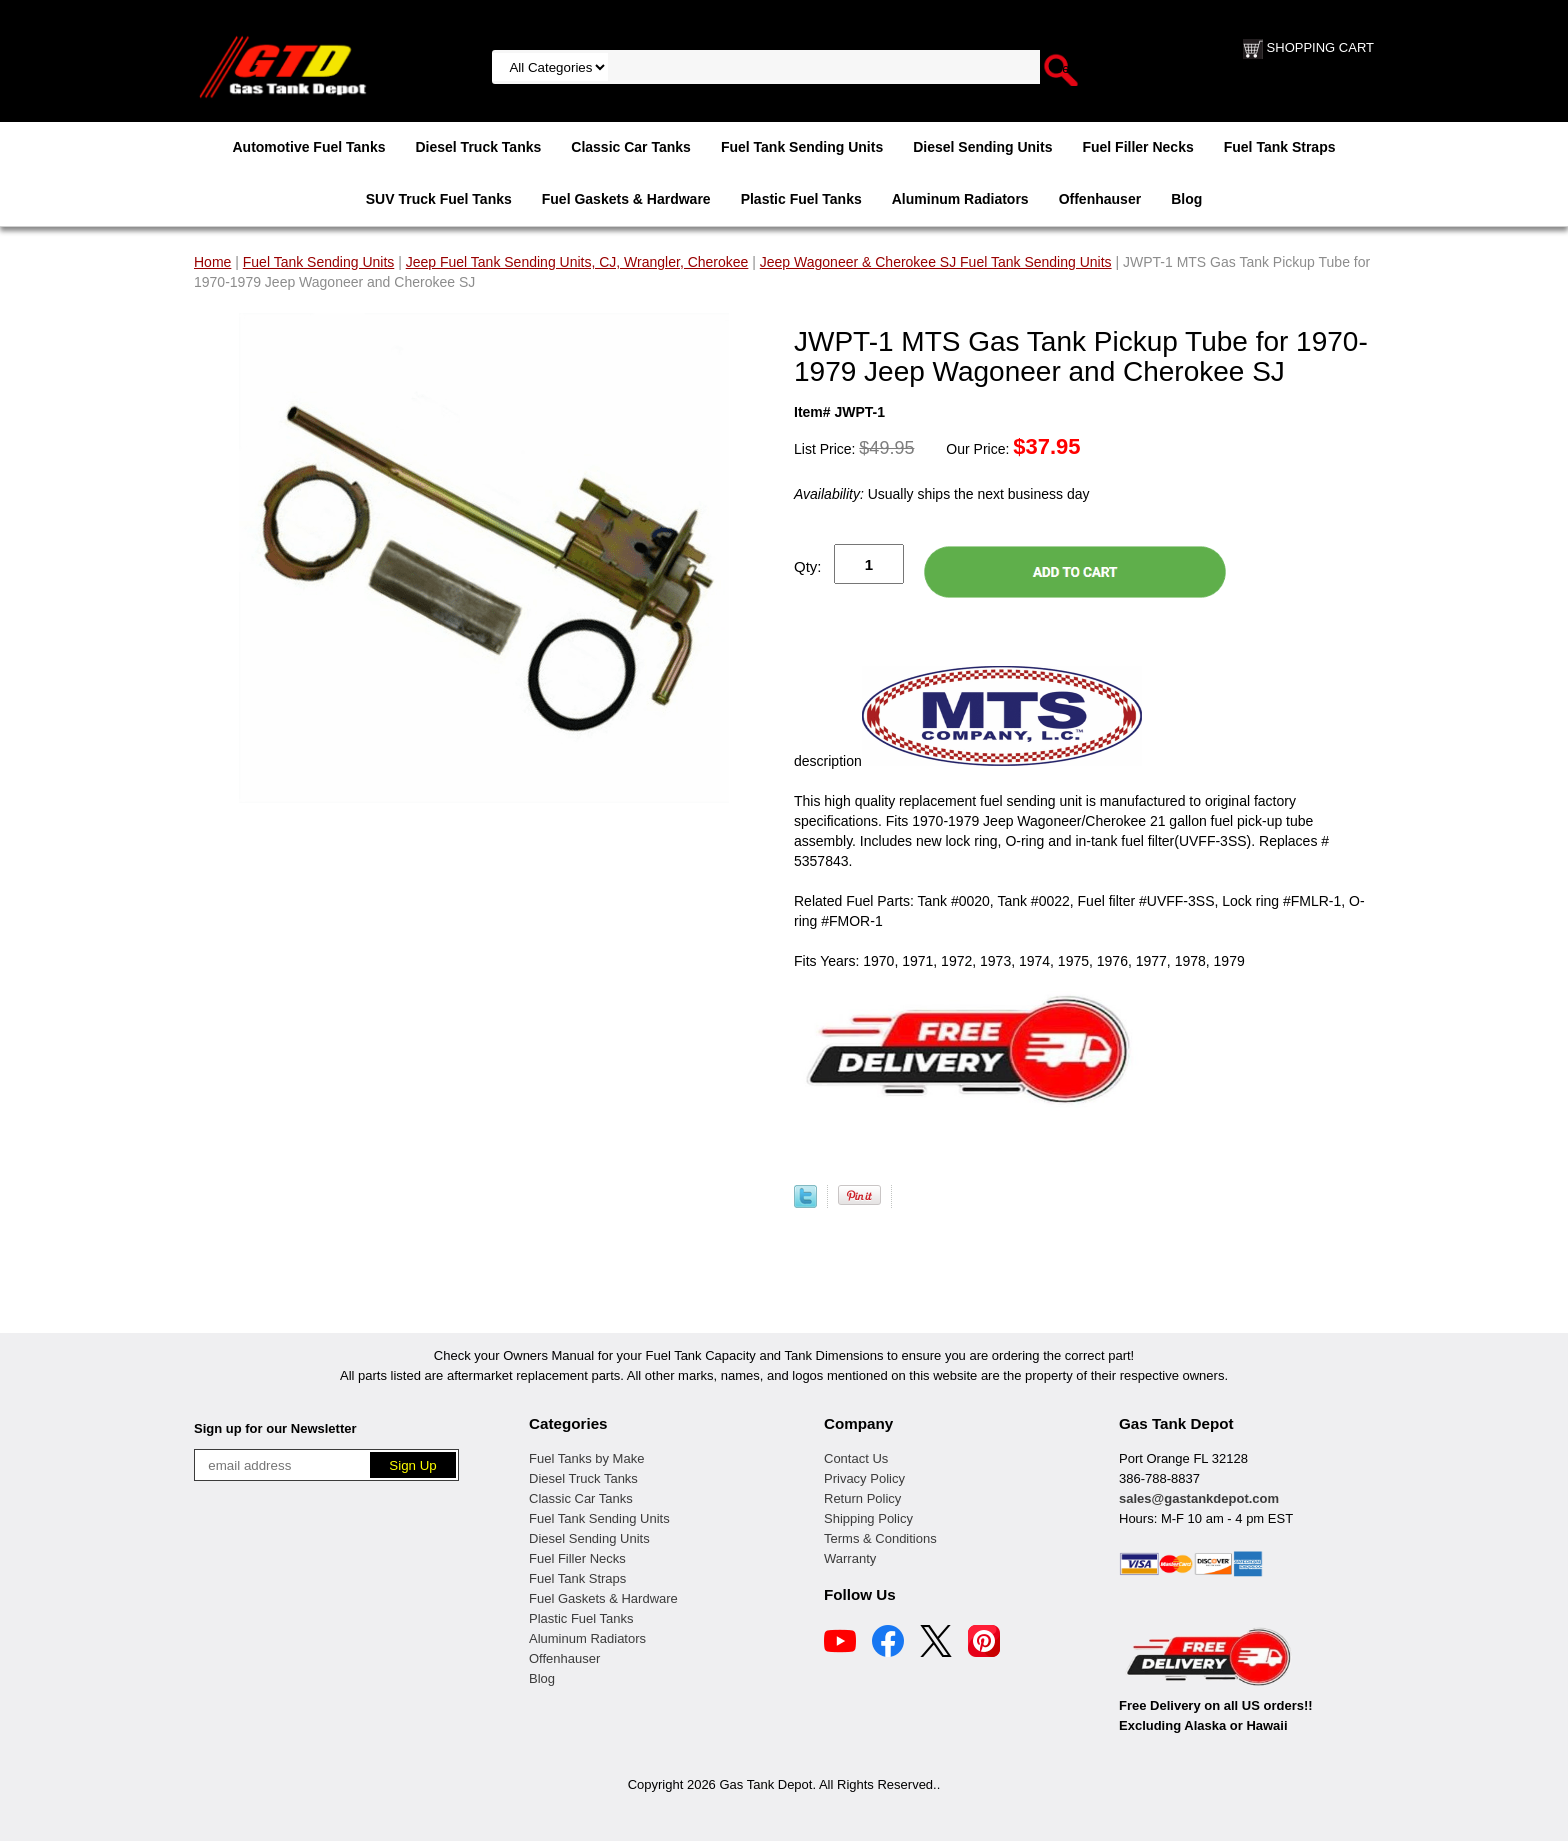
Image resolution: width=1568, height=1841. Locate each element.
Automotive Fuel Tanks (308, 147)
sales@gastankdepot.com (1199, 1498)
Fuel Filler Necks (1137, 147)
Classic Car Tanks (631, 147)
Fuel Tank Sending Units (802, 147)
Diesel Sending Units (982, 147)
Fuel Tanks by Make (586, 1458)
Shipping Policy (868, 1518)
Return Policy (862, 1498)
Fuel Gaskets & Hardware (626, 199)
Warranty (850, 1558)
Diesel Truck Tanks (478, 147)
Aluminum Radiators (960, 199)
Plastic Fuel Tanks (801, 199)
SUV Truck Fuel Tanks (439, 199)
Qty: (808, 566)
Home (212, 262)
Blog (1186, 199)
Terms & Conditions (880, 1538)
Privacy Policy (864, 1478)
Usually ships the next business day (941, 494)
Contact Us (856, 1458)
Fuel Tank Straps (1280, 147)
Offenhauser (1100, 199)
